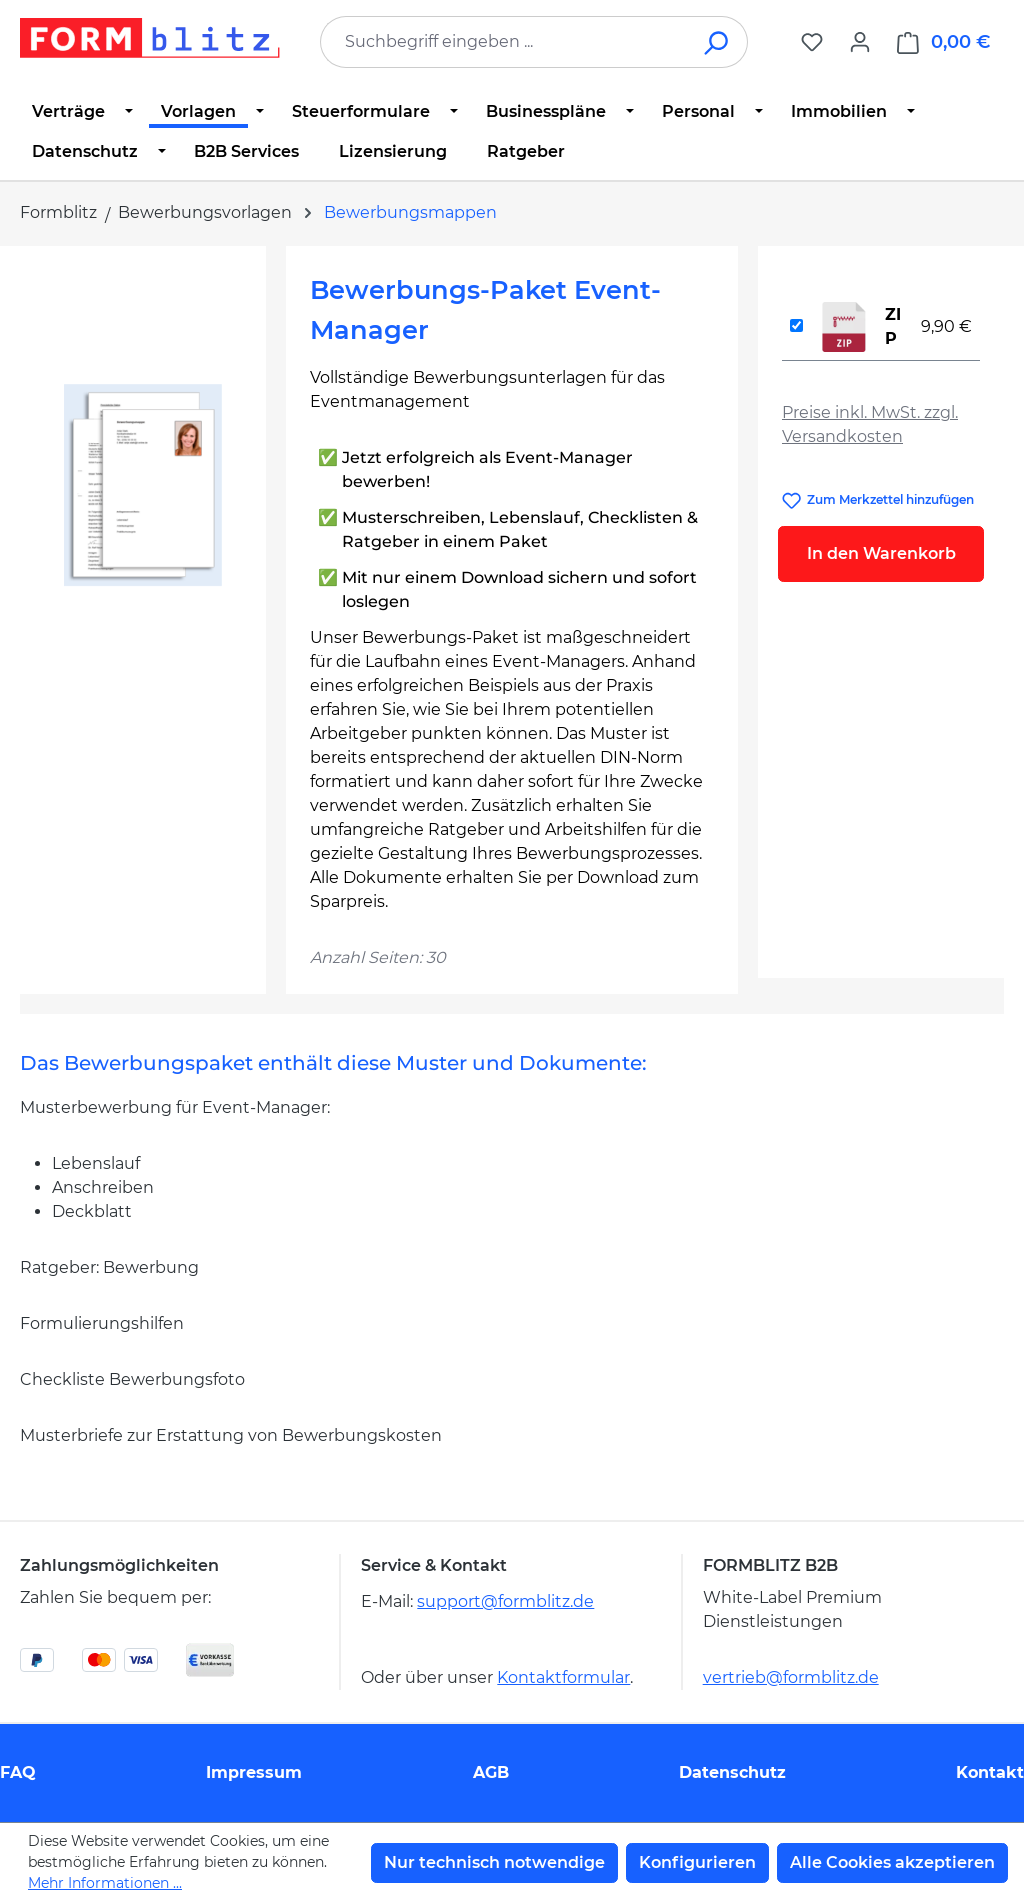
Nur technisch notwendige (494, 1862)
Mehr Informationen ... (105, 1883)
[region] (143, 485)
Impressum (254, 1772)
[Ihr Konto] (860, 42)
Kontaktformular (563, 1677)
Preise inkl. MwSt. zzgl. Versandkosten (870, 424)
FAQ (18, 1772)
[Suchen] (717, 42)
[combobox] (504, 42)
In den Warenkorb (881, 553)
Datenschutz (732, 1772)
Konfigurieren (697, 1862)
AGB (491, 1772)
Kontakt (990, 1772)
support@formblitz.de (505, 1601)
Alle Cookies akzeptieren (892, 1862)
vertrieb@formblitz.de (791, 1677)
